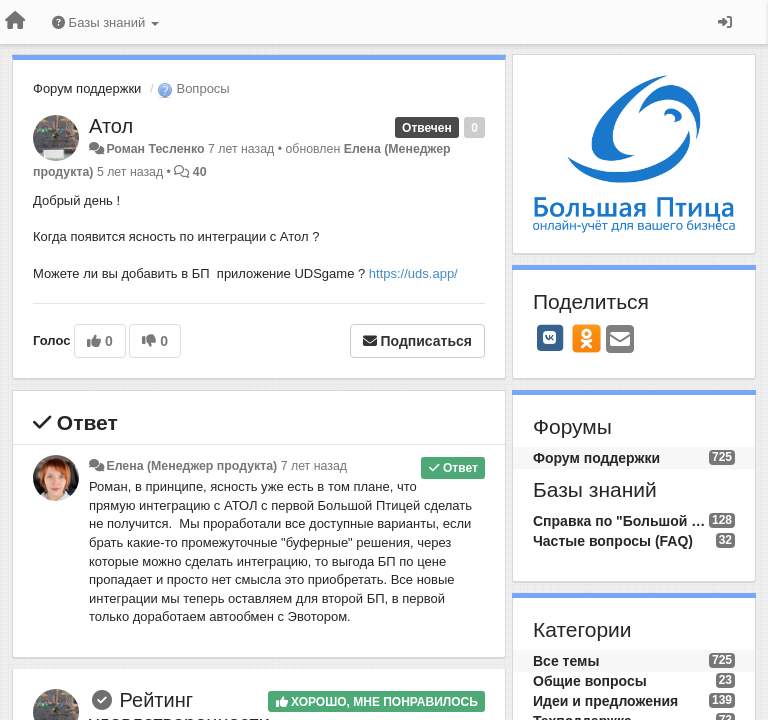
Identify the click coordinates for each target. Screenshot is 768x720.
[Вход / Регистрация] (725, 22)
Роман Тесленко (155, 149)
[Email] (620, 340)
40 (200, 172)
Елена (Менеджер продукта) (191, 466)
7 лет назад (314, 466)
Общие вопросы (590, 681)
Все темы (566, 661)
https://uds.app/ (413, 273)
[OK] (586, 338)
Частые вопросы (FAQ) (613, 541)
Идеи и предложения (605, 701)
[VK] (550, 338)
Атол (111, 126)
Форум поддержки (87, 88)
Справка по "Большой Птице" (621, 521)
